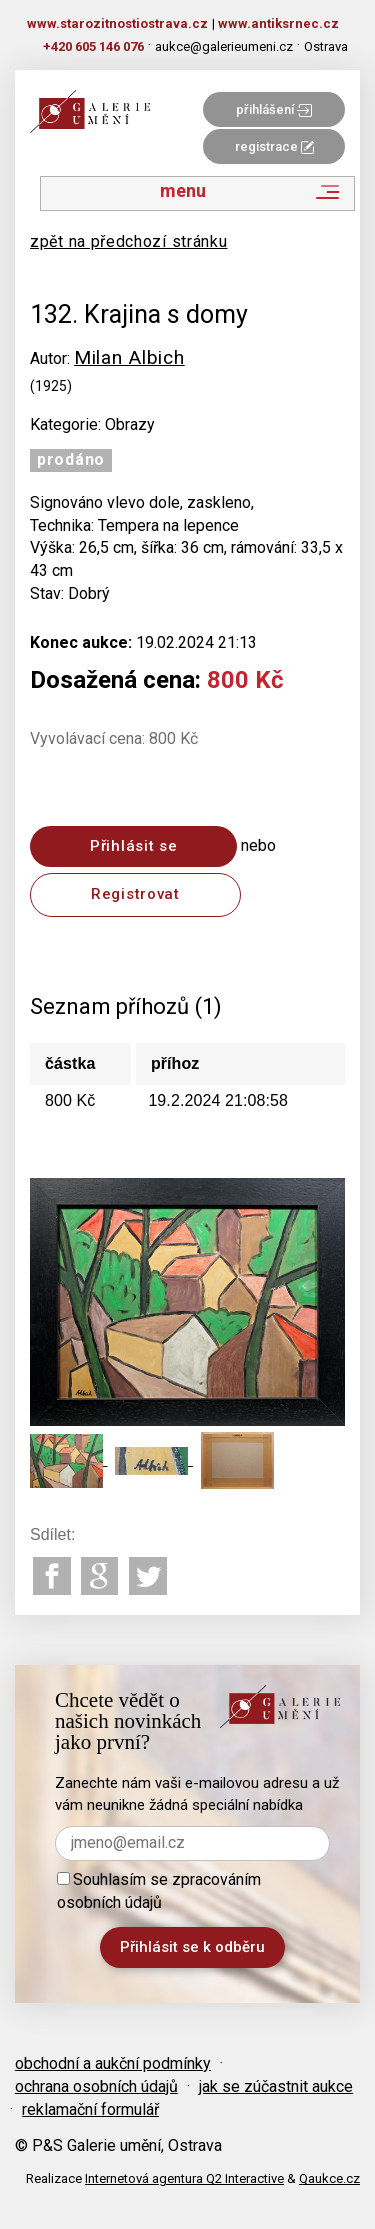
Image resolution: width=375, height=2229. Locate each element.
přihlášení (274, 109)
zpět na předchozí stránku (129, 241)
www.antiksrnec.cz (278, 23)
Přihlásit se (133, 846)
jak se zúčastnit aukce (276, 2086)
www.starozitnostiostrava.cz (117, 23)
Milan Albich (129, 357)
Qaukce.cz (329, 2178)
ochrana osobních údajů (96, 2086)
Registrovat (135, 894)
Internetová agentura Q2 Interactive (184, 2178)
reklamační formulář (90, 2109)
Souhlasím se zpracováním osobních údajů (159, 1891)
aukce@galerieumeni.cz (224, 46)
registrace (274, 146)
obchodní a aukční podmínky (113, 2063)
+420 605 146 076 (93, 46)
